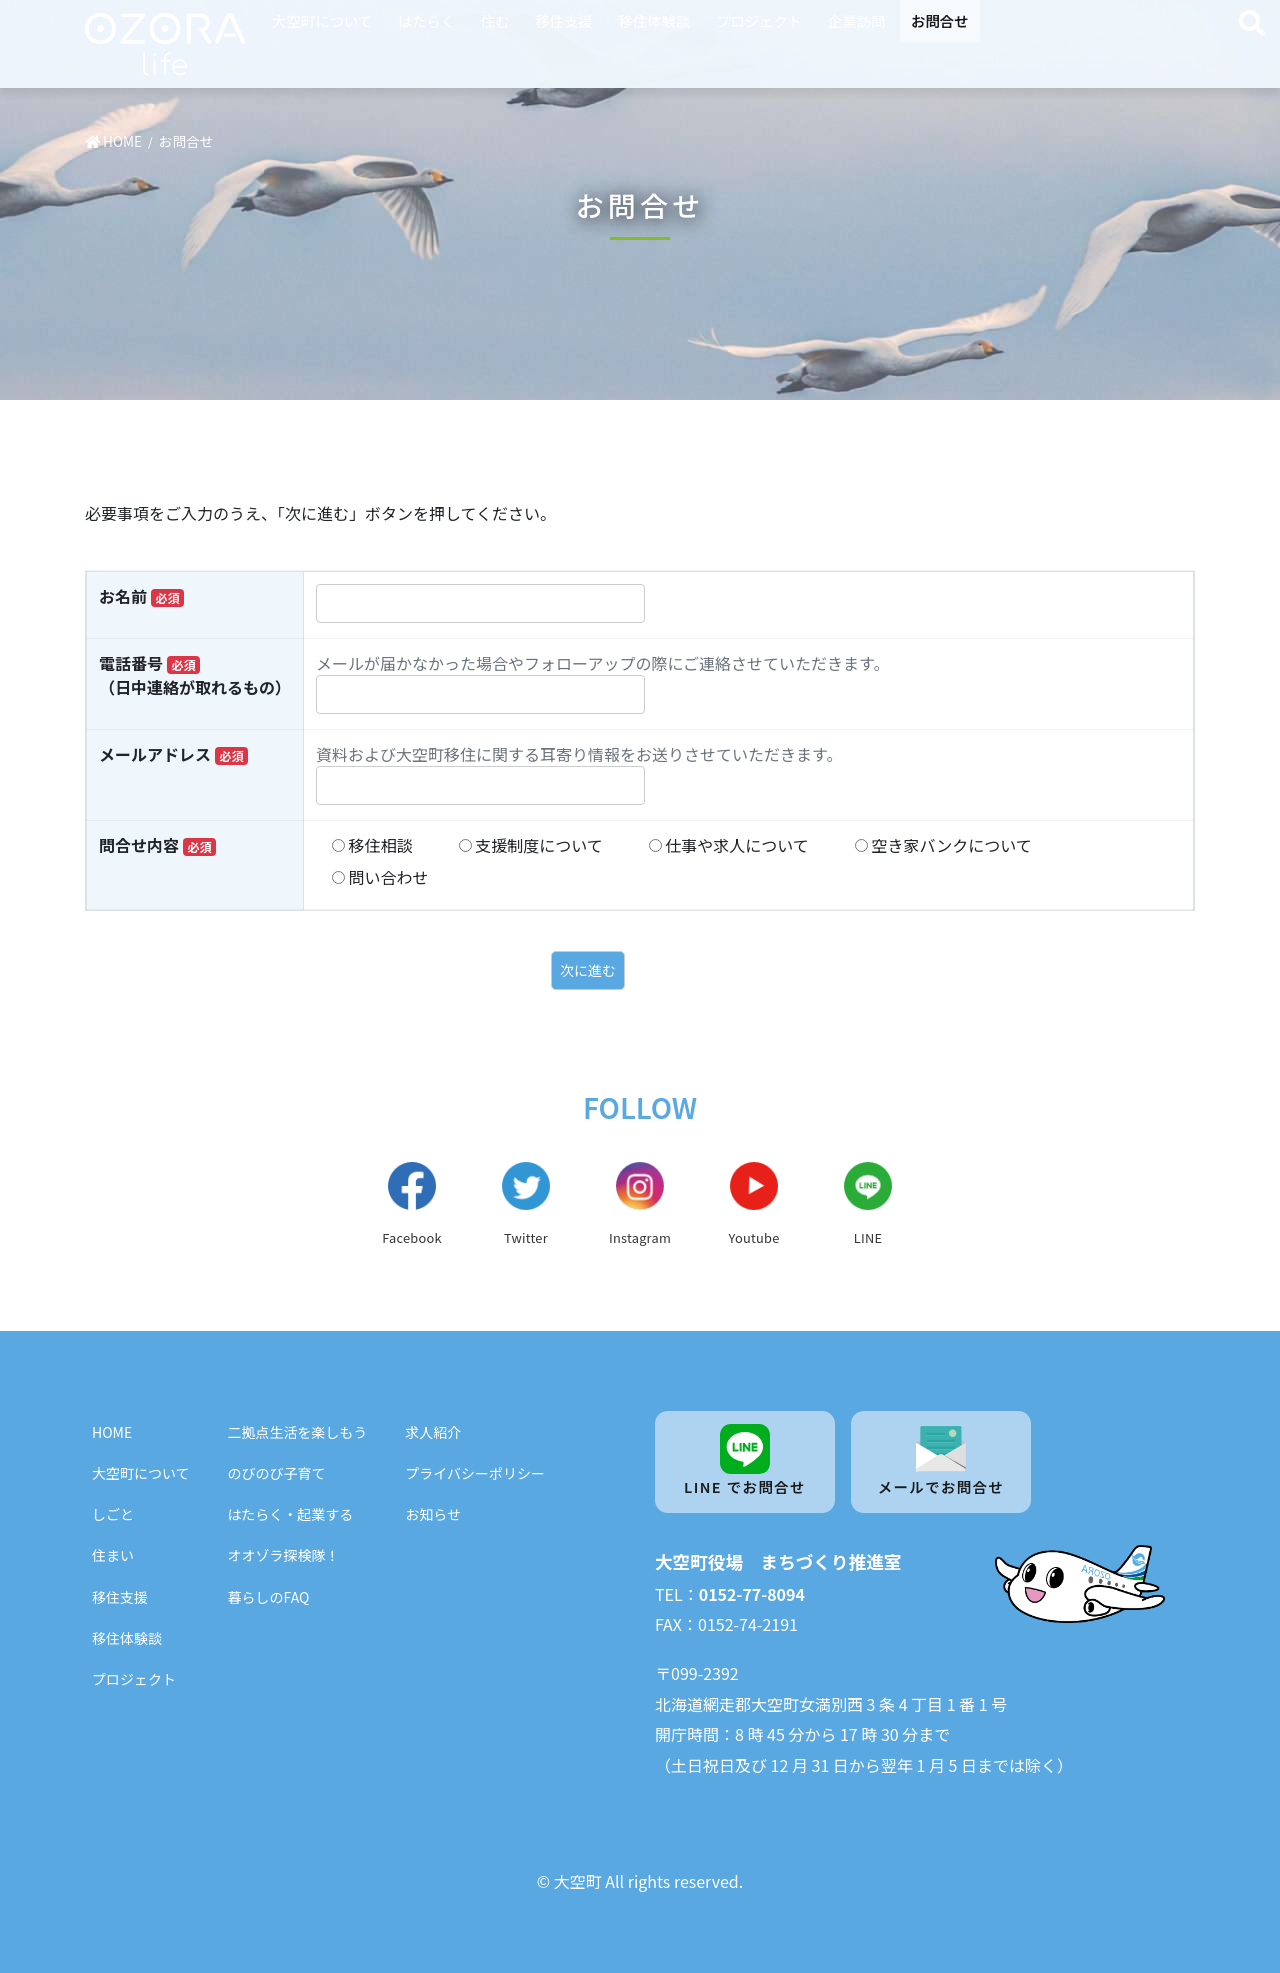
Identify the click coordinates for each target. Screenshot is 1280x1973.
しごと (113, 1514)
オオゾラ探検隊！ (284, 1555)
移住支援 (564, 20)
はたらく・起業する (291, 1514)
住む (495, 20)
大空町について (322, 20)
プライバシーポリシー (475, 1473)
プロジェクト (759, 20)
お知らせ (433, 1514)
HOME (112, 1432)
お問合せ (940, 20)
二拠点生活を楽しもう (298, 1432)
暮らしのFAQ (269, 1597)
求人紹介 (433, 1432)
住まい (113, 1555)
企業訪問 (857, 20)
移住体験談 (654, 20)
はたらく (426, 20)
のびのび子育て (277, 1473)
